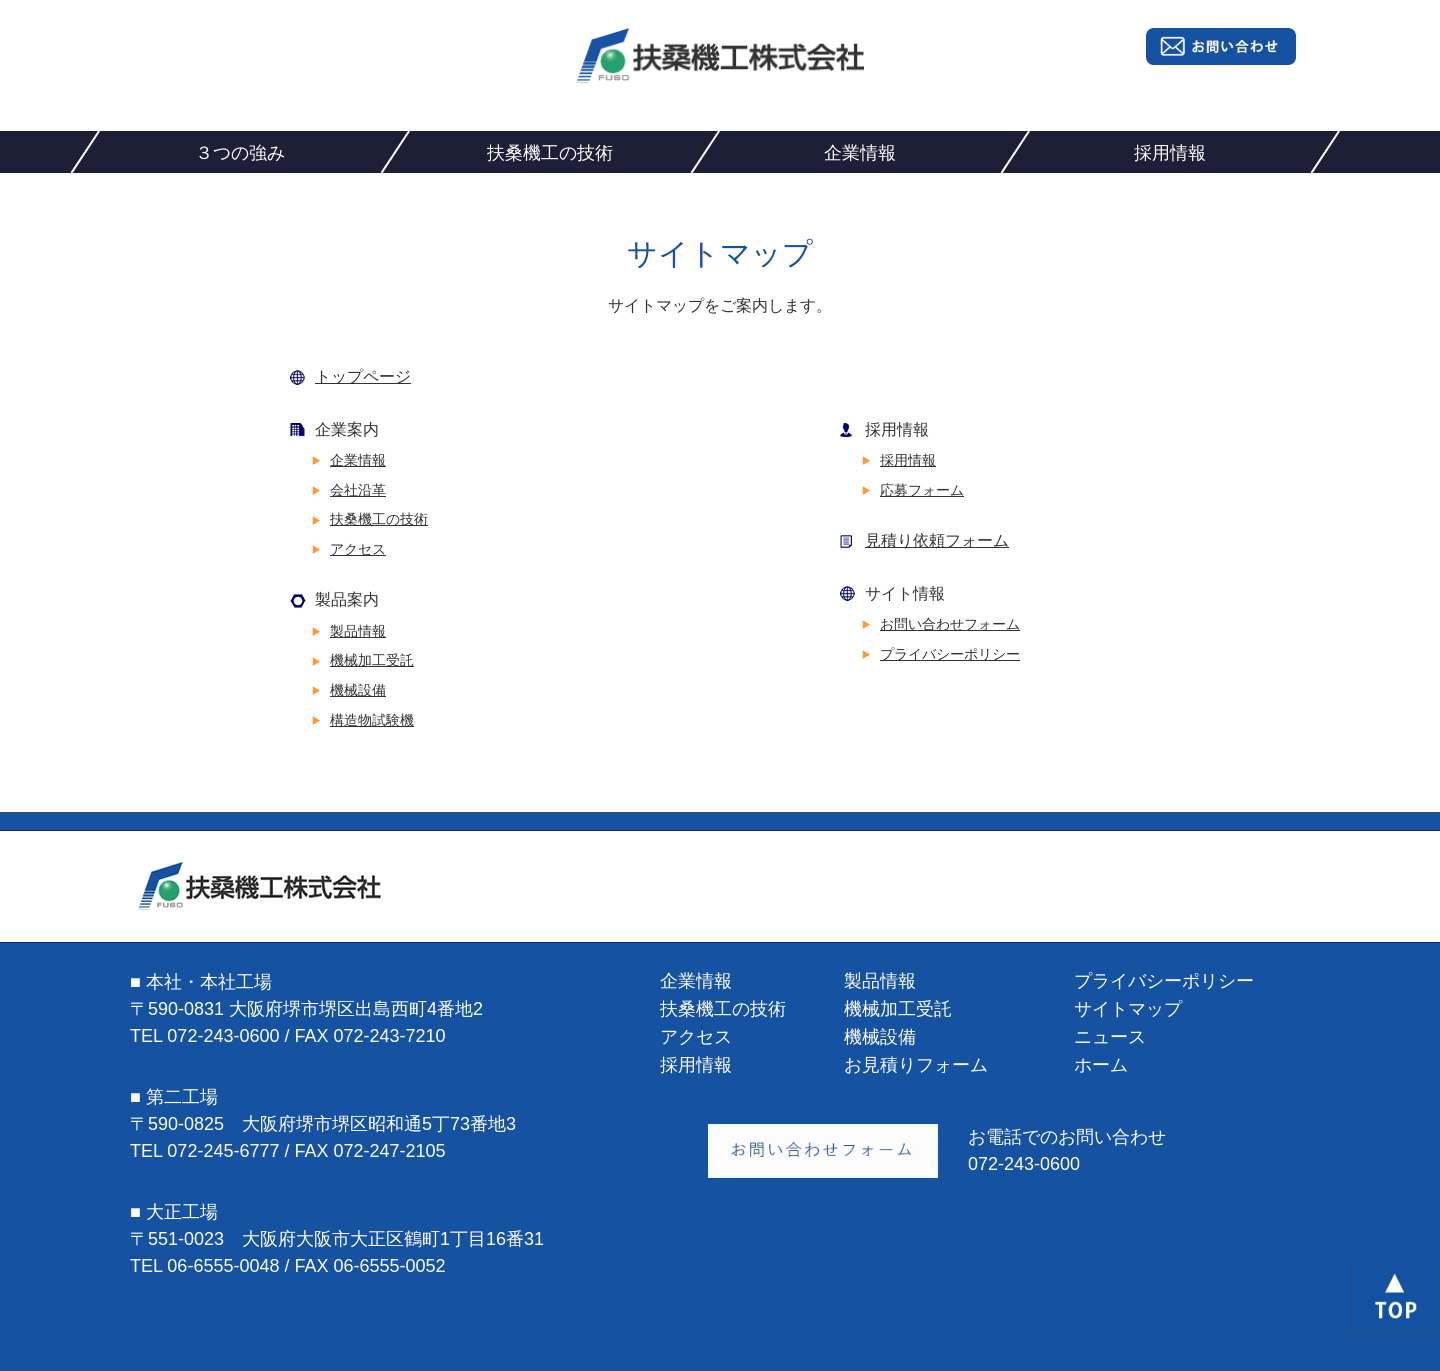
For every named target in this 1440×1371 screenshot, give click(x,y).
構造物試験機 (372, 720)
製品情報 (358, 631)
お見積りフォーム (916, 1065)
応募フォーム (922, 490)
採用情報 (1170, 153)
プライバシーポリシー (950, 654)
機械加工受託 (372, 660)
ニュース (1110, 1037)
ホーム (1101, 1065)
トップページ (363, 376)
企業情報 (860, 153)
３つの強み (240, 153)
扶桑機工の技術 (550, 153)
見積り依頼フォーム (937, 540)
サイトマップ (1128, 1009)
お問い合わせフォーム (950, 624)
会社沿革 (358, 490)
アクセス (358, 549)
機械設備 (358, 690)
